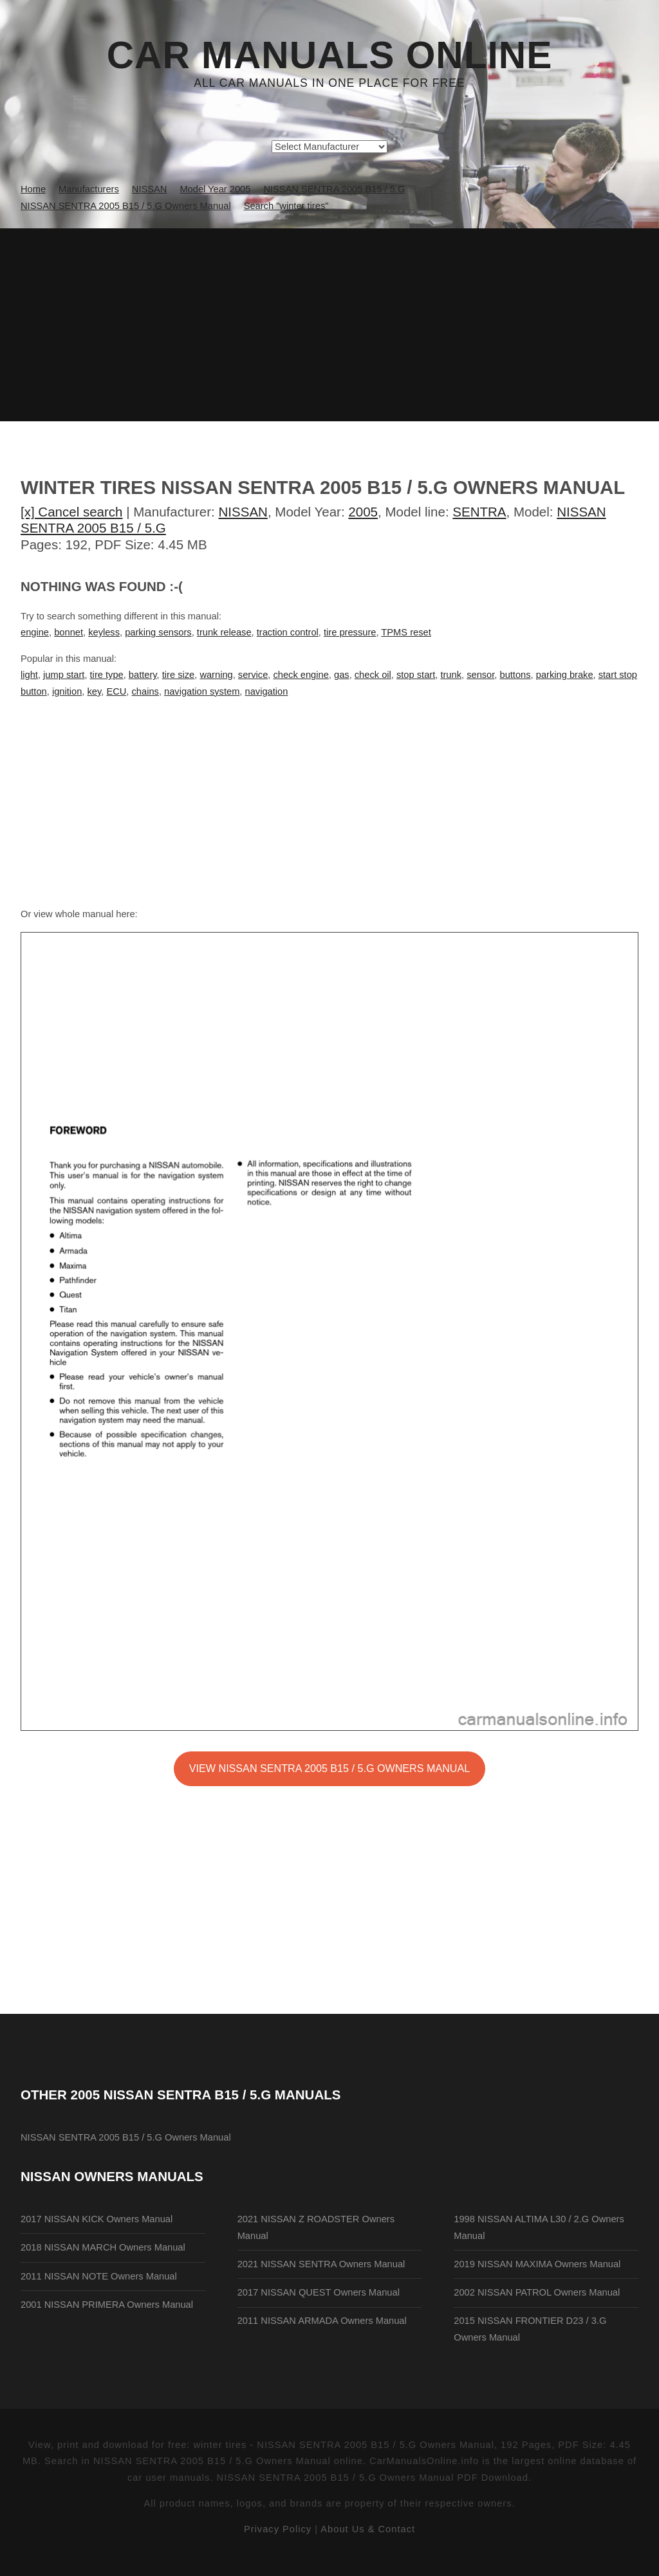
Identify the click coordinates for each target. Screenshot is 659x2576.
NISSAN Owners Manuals (112, 2176)
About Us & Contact (367, 2529)
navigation (266, 691)
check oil (373, 675)
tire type (107, 675)
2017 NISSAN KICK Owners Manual (96, 2219)
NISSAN (243, 511)
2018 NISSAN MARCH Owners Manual (103, 2247)
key (95, 691)
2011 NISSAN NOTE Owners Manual (99, 2276)
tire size (178, 675)
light (29, 675)
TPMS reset (406, 632)
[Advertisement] (329, 325)
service (253, 675)
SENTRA (479, 511)
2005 (363, 511)
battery (143, 675)
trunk (450, 675)
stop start (415, 675)
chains (145, 691)
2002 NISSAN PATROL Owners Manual (537, 2292)
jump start (63, 675)
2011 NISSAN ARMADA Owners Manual (322, 2321)
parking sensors (158, 632)
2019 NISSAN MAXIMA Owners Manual (537, 2264)
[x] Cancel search (72, 511)
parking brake (564, 675)
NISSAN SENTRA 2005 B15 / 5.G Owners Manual (126, 2137)
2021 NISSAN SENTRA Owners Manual (321, 2264)
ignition (67, 691)
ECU (116, 691)
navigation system (201, 691)
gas (341, 675)
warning (216, 675)
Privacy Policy (277, 2529)
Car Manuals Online (330, 55)
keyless (104, 632)
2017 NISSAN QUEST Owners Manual (318, 2292)
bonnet (68, 632)
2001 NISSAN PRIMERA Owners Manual (107, 2304)
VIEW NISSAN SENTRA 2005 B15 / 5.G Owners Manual (329, 1768)
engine (35, 632)
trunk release (224, 632)
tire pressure (350, 632)
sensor (480, 675)
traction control (288, 632)
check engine (300, 675)
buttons (515, 675)
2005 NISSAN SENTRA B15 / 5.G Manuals (206, 2094)
